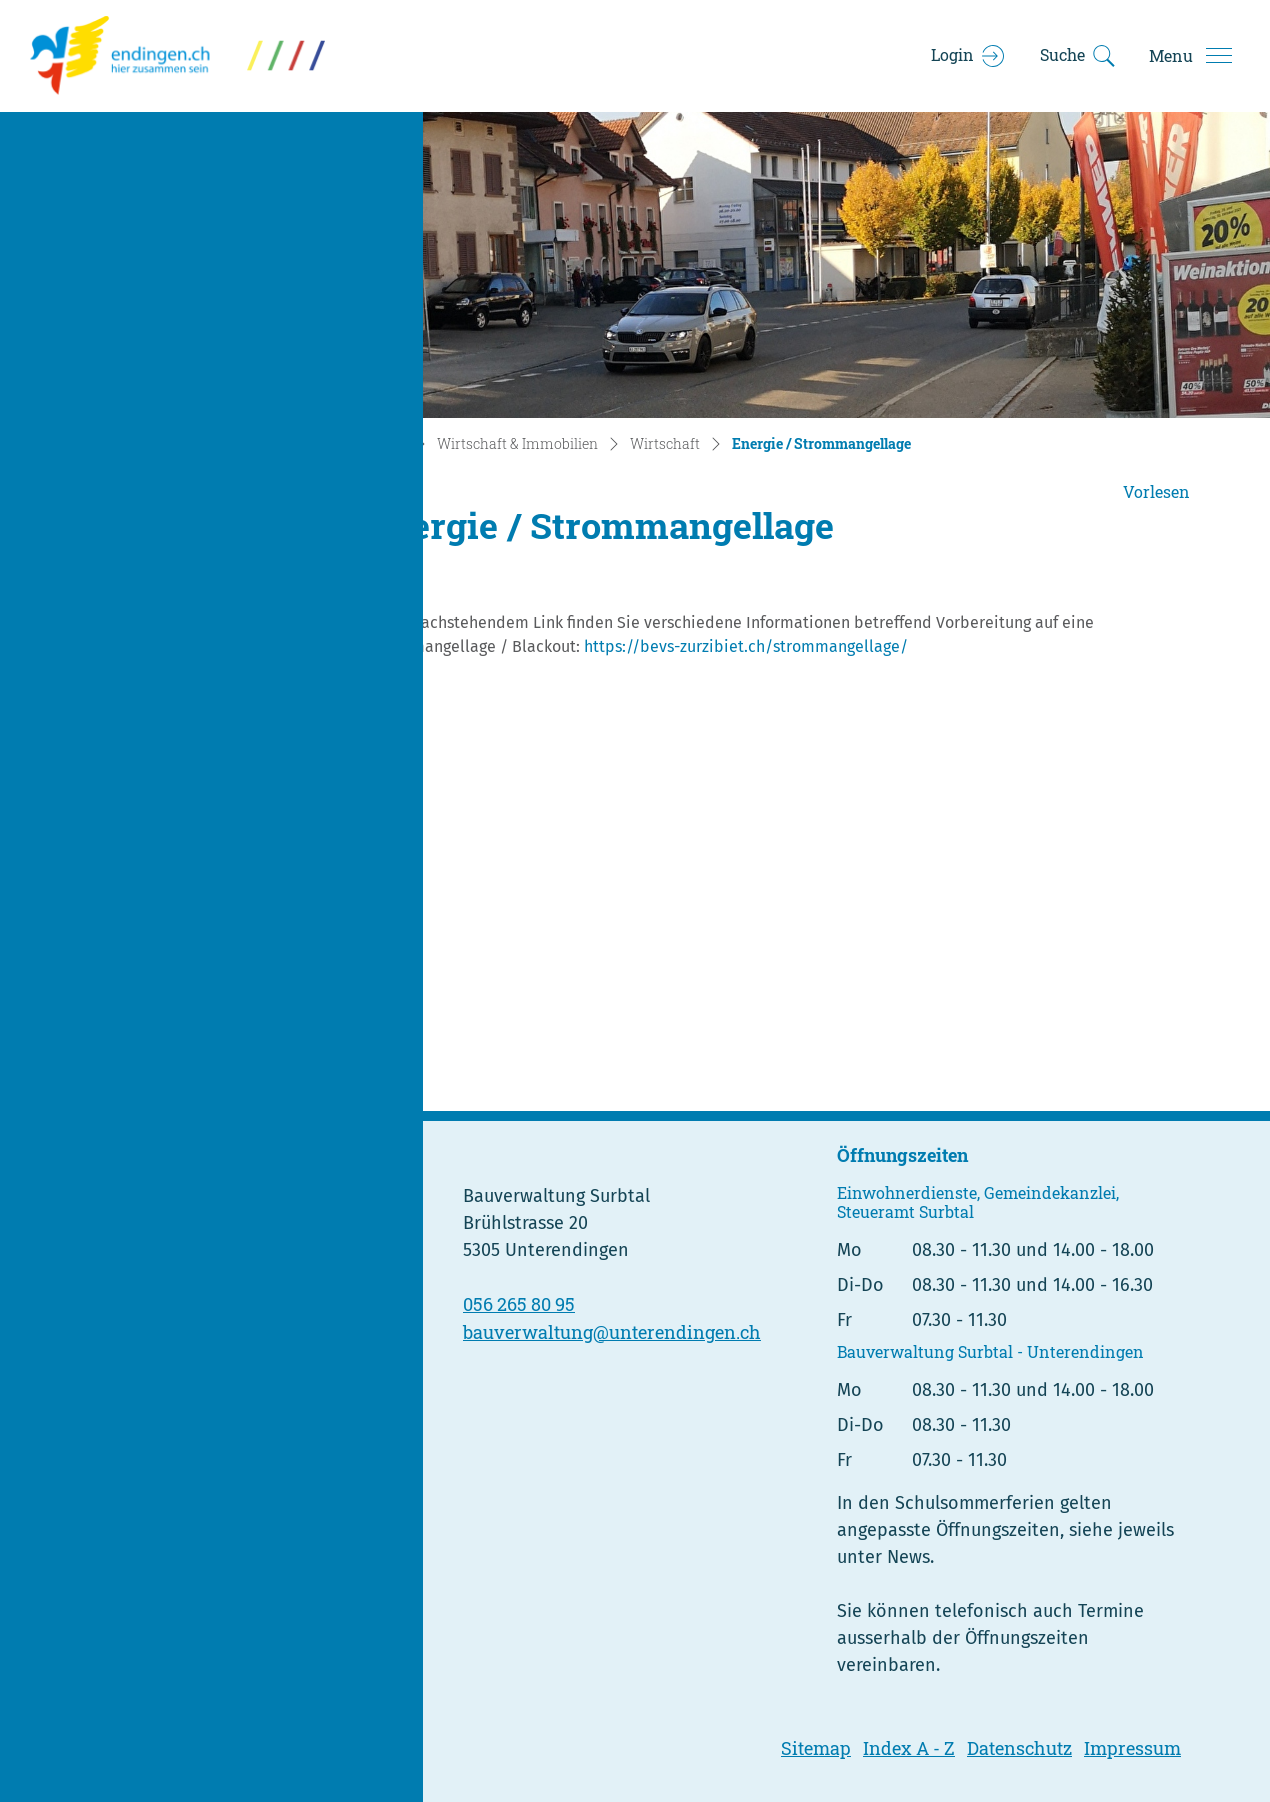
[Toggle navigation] (1190, 56)
